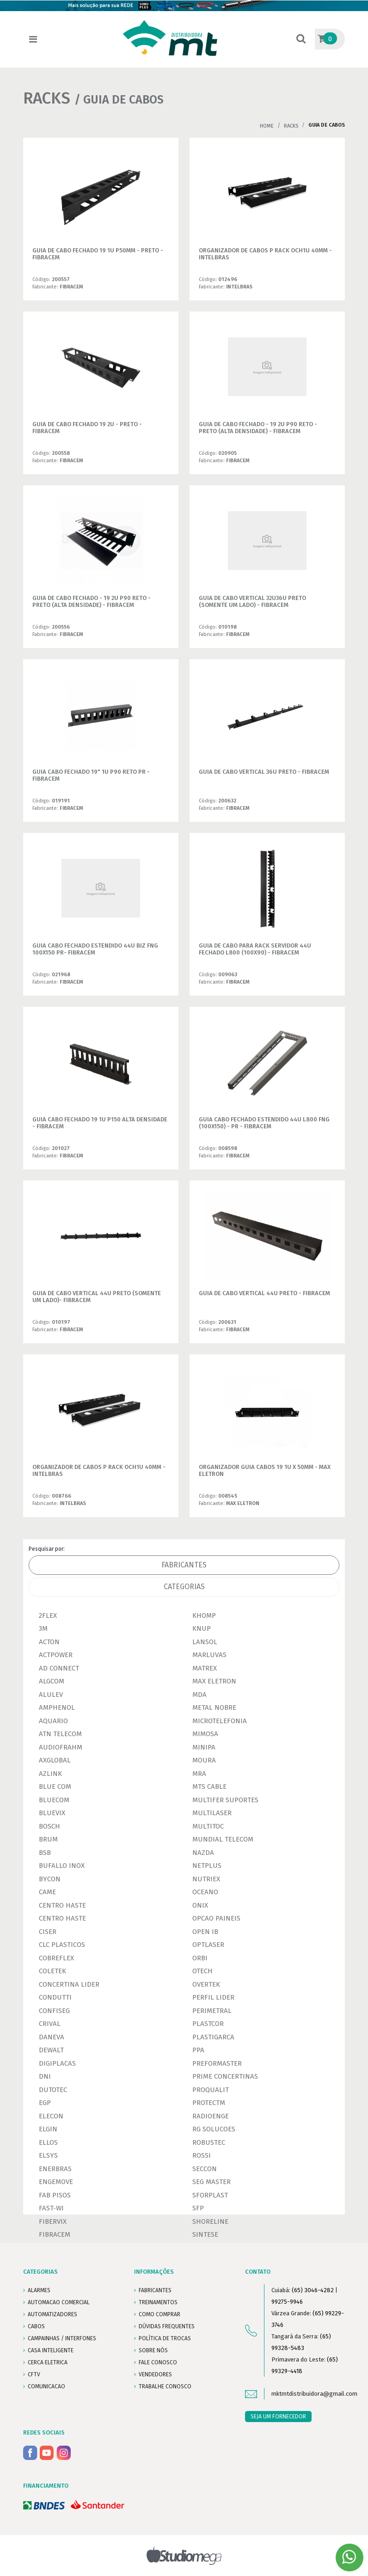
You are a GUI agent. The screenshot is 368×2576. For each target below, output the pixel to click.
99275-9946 (287, 2301)
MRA (199, 1773)
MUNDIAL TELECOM (222, 1839)
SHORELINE (210, 2221)
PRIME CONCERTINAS (225, 2076)
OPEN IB (205, 1931)
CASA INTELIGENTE (51, 2350)
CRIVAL (50, 2023)
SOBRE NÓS (153, 2350)
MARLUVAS (209, 1655)
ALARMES (39, 2290)
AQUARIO (53, 1721)
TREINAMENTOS (158, 2302)
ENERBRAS (55, 2169)
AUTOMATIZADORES (52, 2314)
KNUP (201, 1628)
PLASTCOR (208, 2023)
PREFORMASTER (217, 2063)
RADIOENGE (210, 2116)
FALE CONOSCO (158, 2362)
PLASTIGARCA (213, 2037)
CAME (47, 1892)
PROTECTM (208, 2103)
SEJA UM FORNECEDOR (278, 2416)
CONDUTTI (55, 1997)
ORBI (200, 1958)
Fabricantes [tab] (184, 1564)
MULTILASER (212, 1813)
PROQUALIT (210, 2090)
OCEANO (205, 1892)
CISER (47, 1931)
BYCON (50, 1879)
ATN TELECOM (60, 1734)
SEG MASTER (211, 2182)
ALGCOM (51, 1681)
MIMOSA (205, 1734)
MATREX (204, 1668)
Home (267, 126)
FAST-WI (51, 2208)
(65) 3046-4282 (313, 2290)
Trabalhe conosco (165, 2386)
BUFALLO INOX (62, 1865)
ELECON (51, 2116)
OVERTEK (206, 1984)
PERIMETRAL (212, 2011)
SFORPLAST (210, 2195)
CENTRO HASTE (62, 1905)
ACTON (49, 1642)
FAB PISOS (55, 2195)
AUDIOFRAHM (60, 1747)
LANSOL (204, 1642)
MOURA (204, 1760)
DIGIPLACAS (57, 2063)
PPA (198, 2050)
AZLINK (50, 1773)
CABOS (36, 2326)
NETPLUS (206, 1865)
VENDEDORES (155, 2374)
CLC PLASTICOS (62, 1944)
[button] (301, 39)
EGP (45, 2103)
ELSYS (48, 2155)
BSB (45, 1852)
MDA (199, 1694)
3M (43, 1628)
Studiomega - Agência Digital (184, 2555)
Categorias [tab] (184, 1586)
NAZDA (203, 1852)
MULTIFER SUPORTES (225, 1800)
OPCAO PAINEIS (216, 1918)
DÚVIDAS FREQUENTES (167, 2326)
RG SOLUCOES (213, 2129)
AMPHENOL (57, 1707)
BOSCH (49, 1826)
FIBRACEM (54, 2234)
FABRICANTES (155, 2290)
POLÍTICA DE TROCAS (165, 2338)
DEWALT (51, 2050)
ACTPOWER (56, 1655)
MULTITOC (208, 1826)
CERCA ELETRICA (47, 2362)
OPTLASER (208, 1944)
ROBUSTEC (208, 2142)
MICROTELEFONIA (219, 1721)
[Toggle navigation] (33, 39)
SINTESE (205, 2234)
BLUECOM (54, 1800)
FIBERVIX (53, 2221)
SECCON (204, 2169)
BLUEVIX (52, 1813)
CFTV (34, 2374)
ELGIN (48, 2129)
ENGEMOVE (56, 2182)
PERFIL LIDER (213, 1997)
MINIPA (203, 1747)
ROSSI (201, 2155)
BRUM (48, 1839)
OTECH (202, 1971)
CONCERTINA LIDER (69, 1984)
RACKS (291, 126)
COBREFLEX (56, 1958)
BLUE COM (55, 1786)
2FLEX (48, 1615)
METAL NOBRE (214, 1707)
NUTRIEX (206, 1879)
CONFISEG (54, 2011)
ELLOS (48, 2142)
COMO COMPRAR (159, 2314)
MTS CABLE (209, 1786)
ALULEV (51, 1694)
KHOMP (204, 1615)
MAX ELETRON (214, 1681)
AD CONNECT (59, 1668)
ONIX (200, 1905)
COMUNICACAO (46, 2386)
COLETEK (52, 1971)
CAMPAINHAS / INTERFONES (62, 2338)
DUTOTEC (53, 2090)
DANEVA (51, 2037)
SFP (198, 2208)
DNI (45, 2076)
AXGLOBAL (55, 1760)
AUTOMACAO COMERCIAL (59, 2302)
